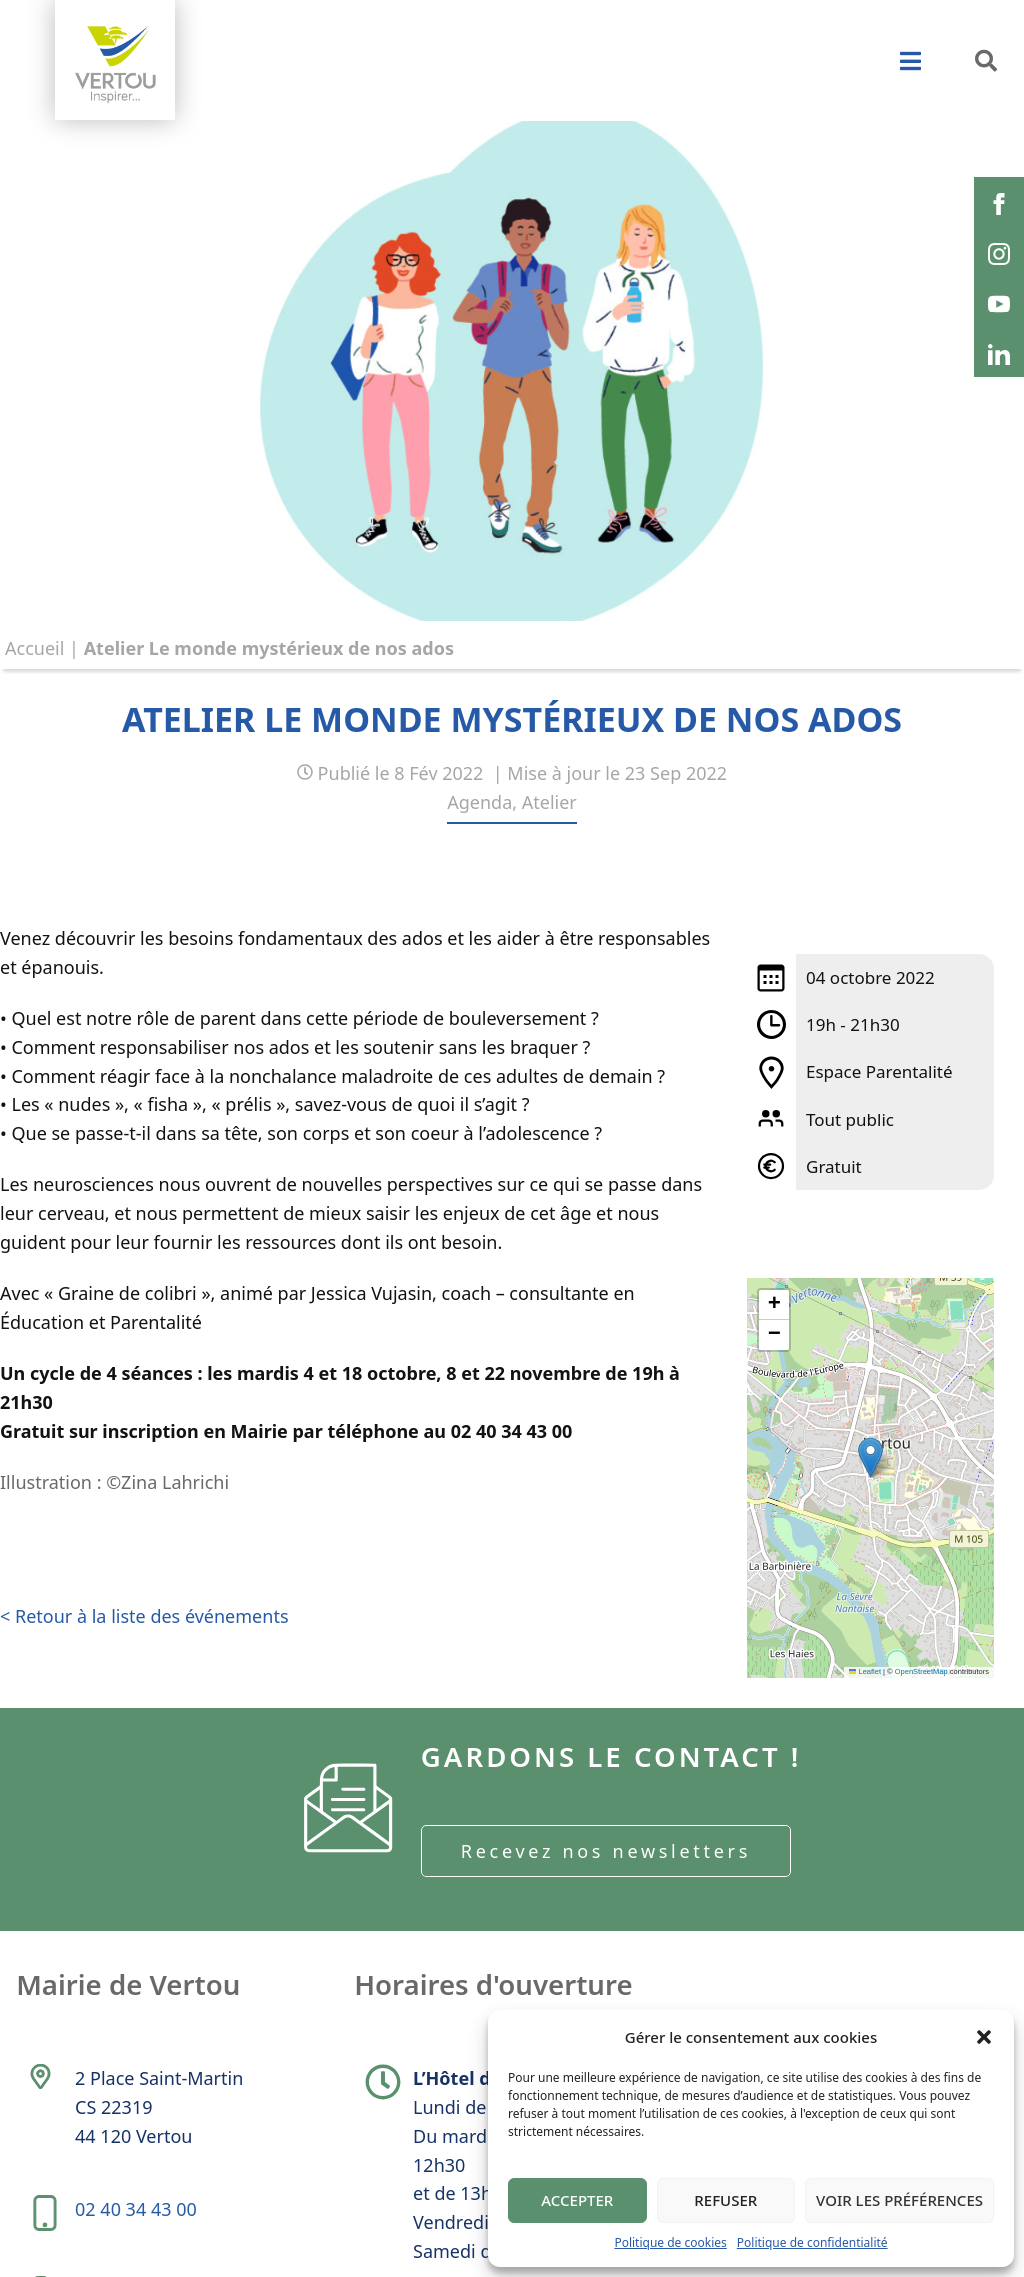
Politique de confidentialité (812, 2242)
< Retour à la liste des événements (144, 1624)
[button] (984, 2037)
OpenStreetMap (921, 1671)
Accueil (34, 648)
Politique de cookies (670, 2242)
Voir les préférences (899, 2200)
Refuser (725, 2200)
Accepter (577, 2200)
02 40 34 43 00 (137, 2218)
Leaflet (865, 1671)
